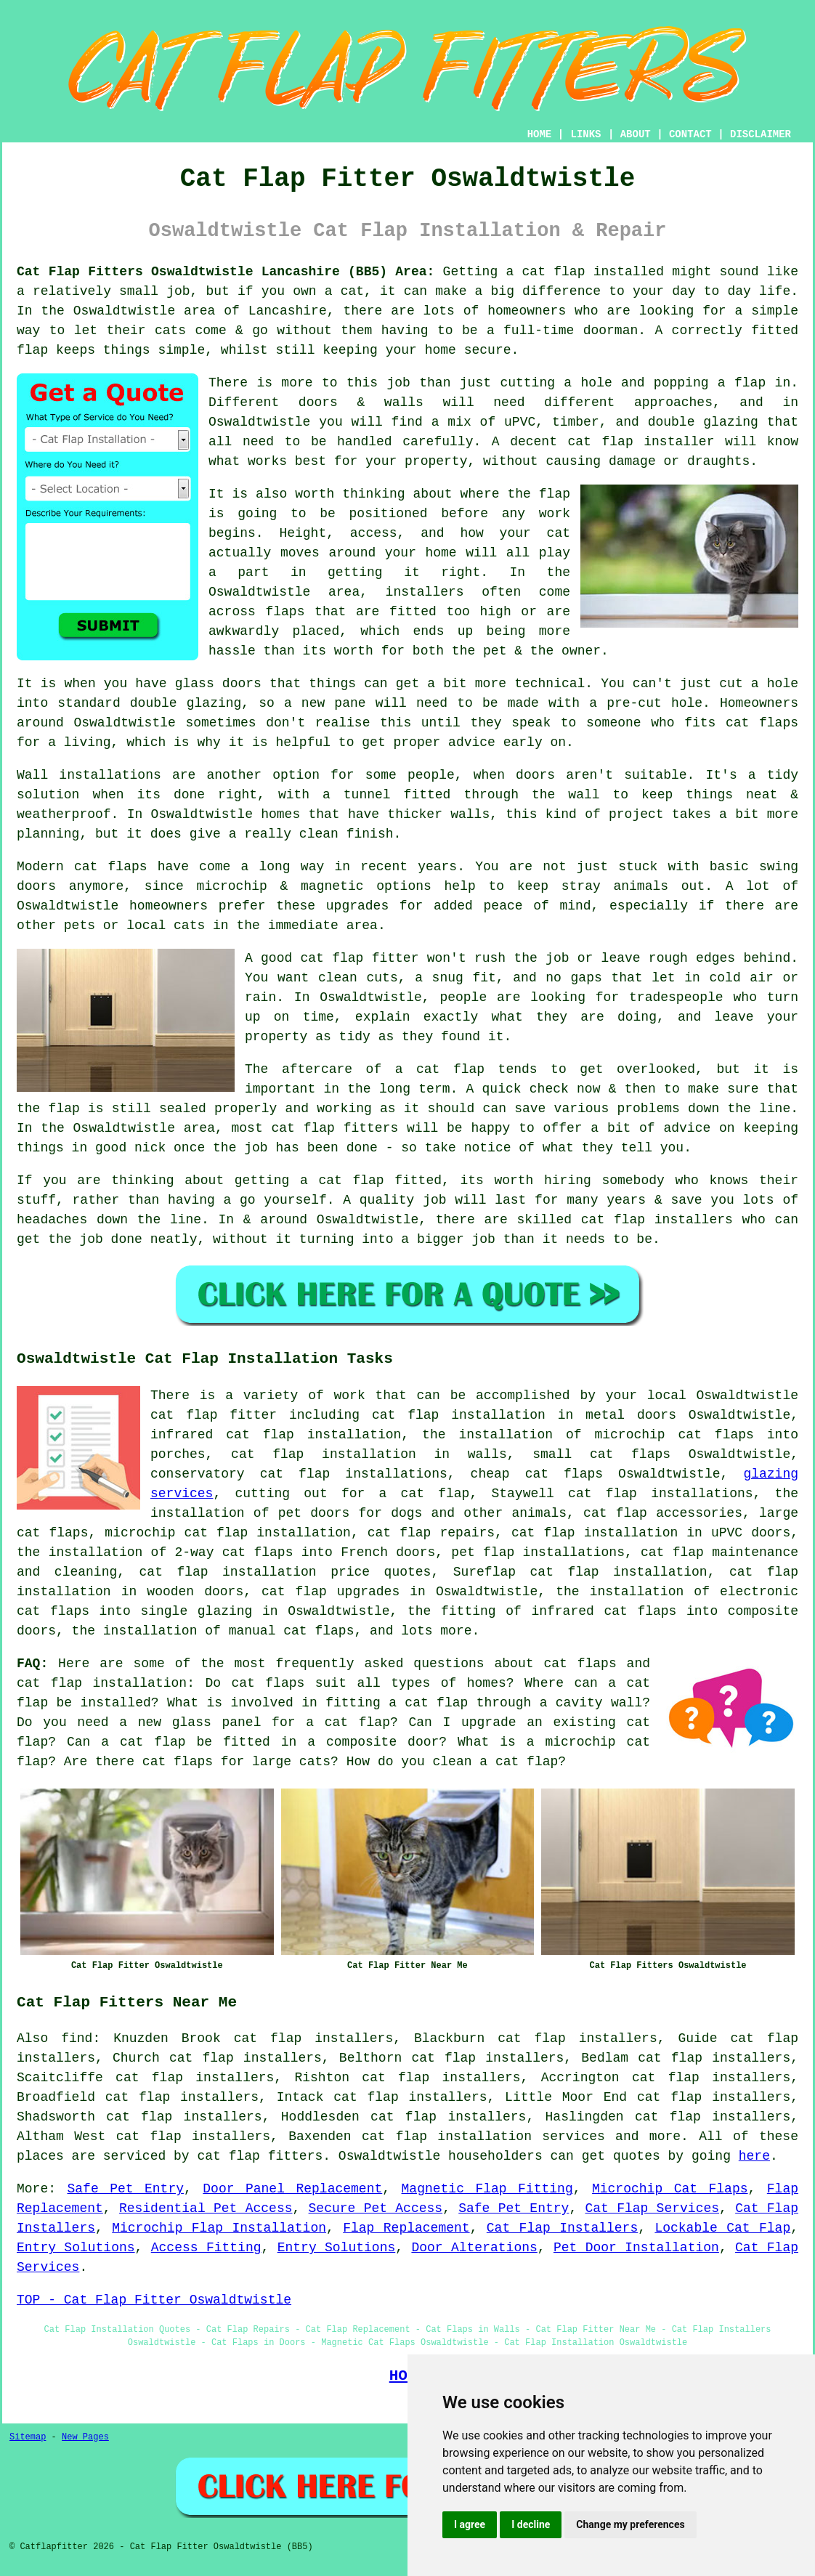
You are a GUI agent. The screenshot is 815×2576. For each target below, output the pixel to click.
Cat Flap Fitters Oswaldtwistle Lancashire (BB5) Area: (225, 271)
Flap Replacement (406, 2228)
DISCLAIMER (760, 134)
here (754, 2156)
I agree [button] (469, 2524)
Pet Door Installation (636, 2247)
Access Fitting (206, 2247)
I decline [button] (530, 2524)
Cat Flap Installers (562, 2228)
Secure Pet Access (376, 2208)
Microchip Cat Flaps (670, 2189)
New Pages (85, 2437)
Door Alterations (474, 2247)
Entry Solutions (76, 2247)
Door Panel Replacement (292, 2189)
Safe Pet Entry (125, 2189)
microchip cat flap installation (228, 1533)
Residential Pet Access (206, 2208)
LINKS (585, 134)
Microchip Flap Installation (219, 2228)
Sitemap (27, 2437)
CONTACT (690, 134)
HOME (539, 134)
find (76, 2038)
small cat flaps (601, 1454)
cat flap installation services (483, 2136)
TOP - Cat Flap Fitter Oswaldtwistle (154, 2300)
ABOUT (635, 134)
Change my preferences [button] (630, 2524)
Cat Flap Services (652, 2208)
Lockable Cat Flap (722, 2228)
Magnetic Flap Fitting (487, 2189)
